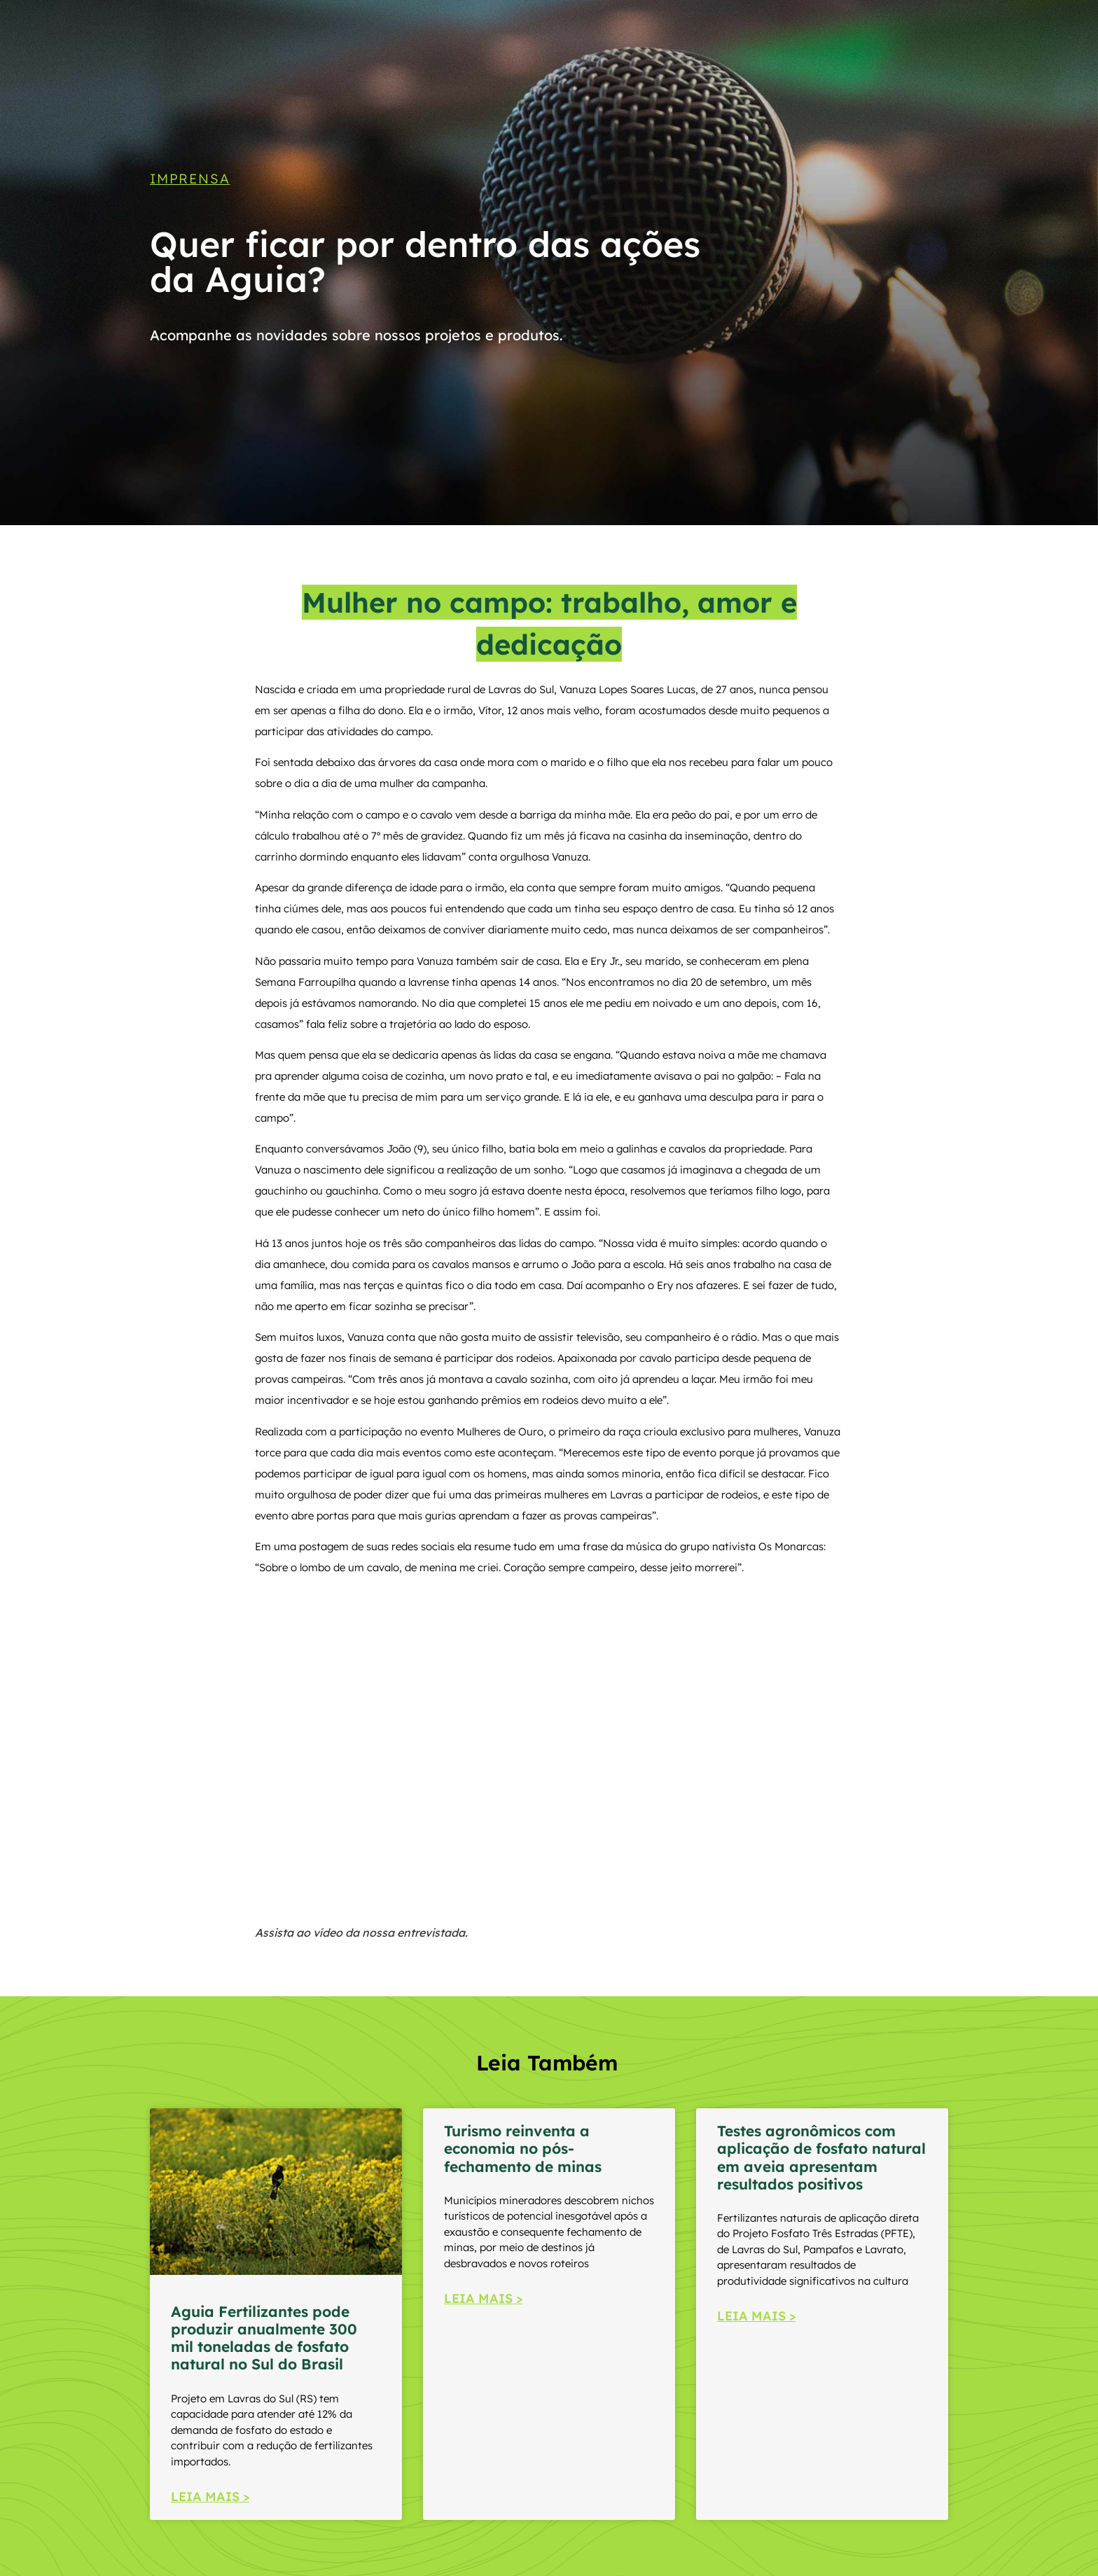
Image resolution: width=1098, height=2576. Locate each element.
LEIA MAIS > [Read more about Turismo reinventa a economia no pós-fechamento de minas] (483, 2298)
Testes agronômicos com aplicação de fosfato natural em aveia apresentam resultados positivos (821, 2157)
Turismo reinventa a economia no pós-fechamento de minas (523, 2148)
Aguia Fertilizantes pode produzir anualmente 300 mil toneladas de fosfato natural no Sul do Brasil (264, 2338)
